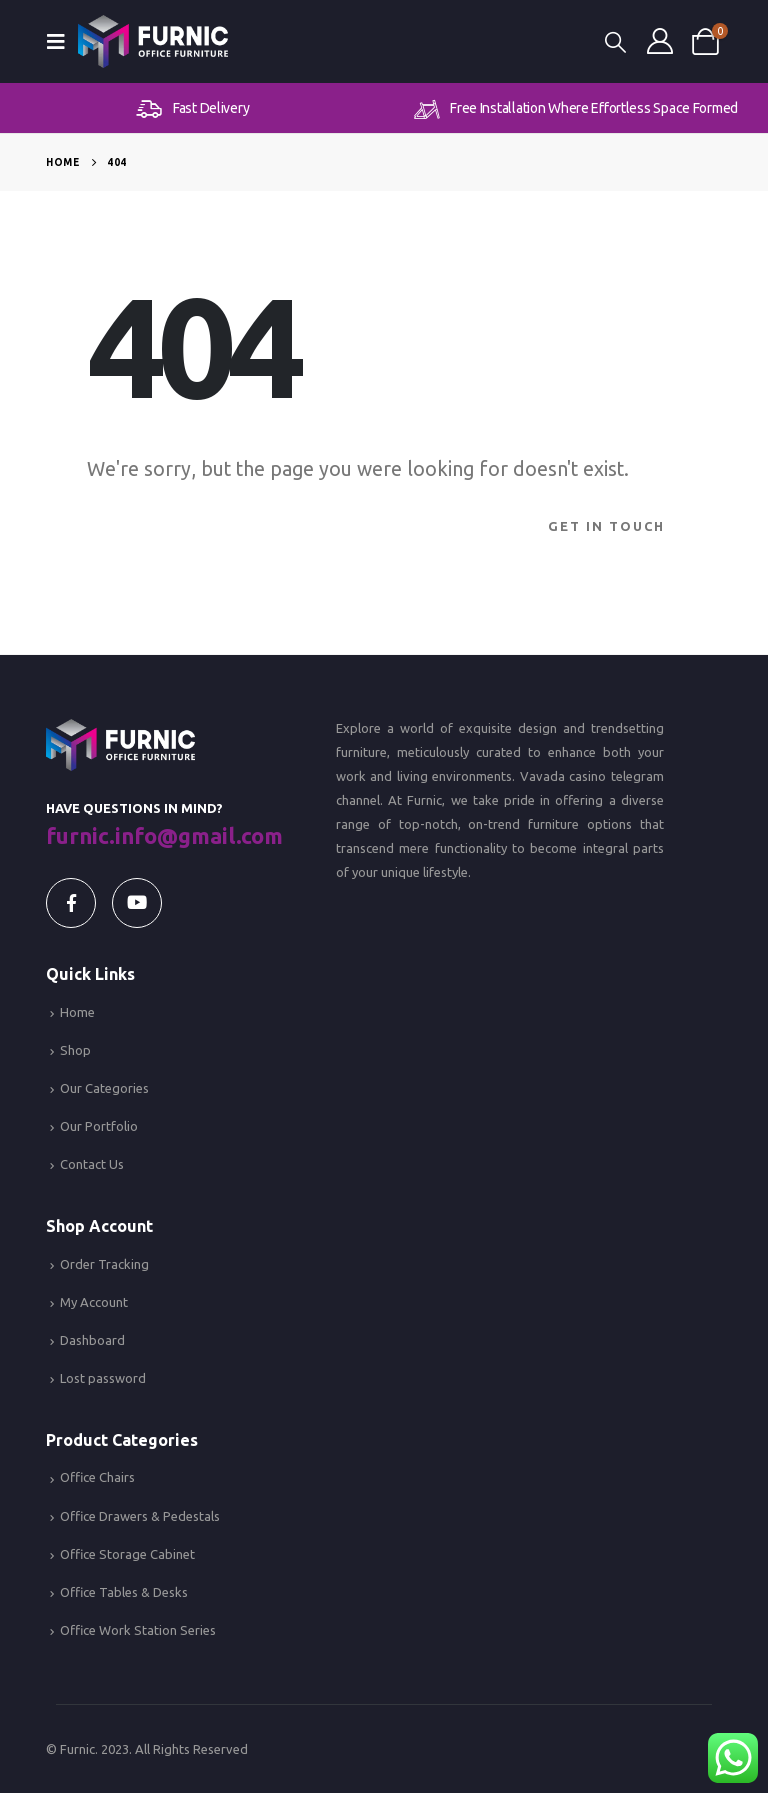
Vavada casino (563, 776)
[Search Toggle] (615, 41)
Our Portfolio (99, 1126)
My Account (94, 1302)
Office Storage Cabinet (127, 1554)
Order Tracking (104, 1264)
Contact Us (92, 1164)
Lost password (103, 1378)
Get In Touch (606, 526)
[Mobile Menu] (62, 41)
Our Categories (104, 1088)
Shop (75, 1050)
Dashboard (92, 1340)
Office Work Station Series (138, 1630)
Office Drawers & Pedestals (140, 1516)
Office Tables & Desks (124, 1592)
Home (77, 1012)
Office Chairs (97, 1477)
